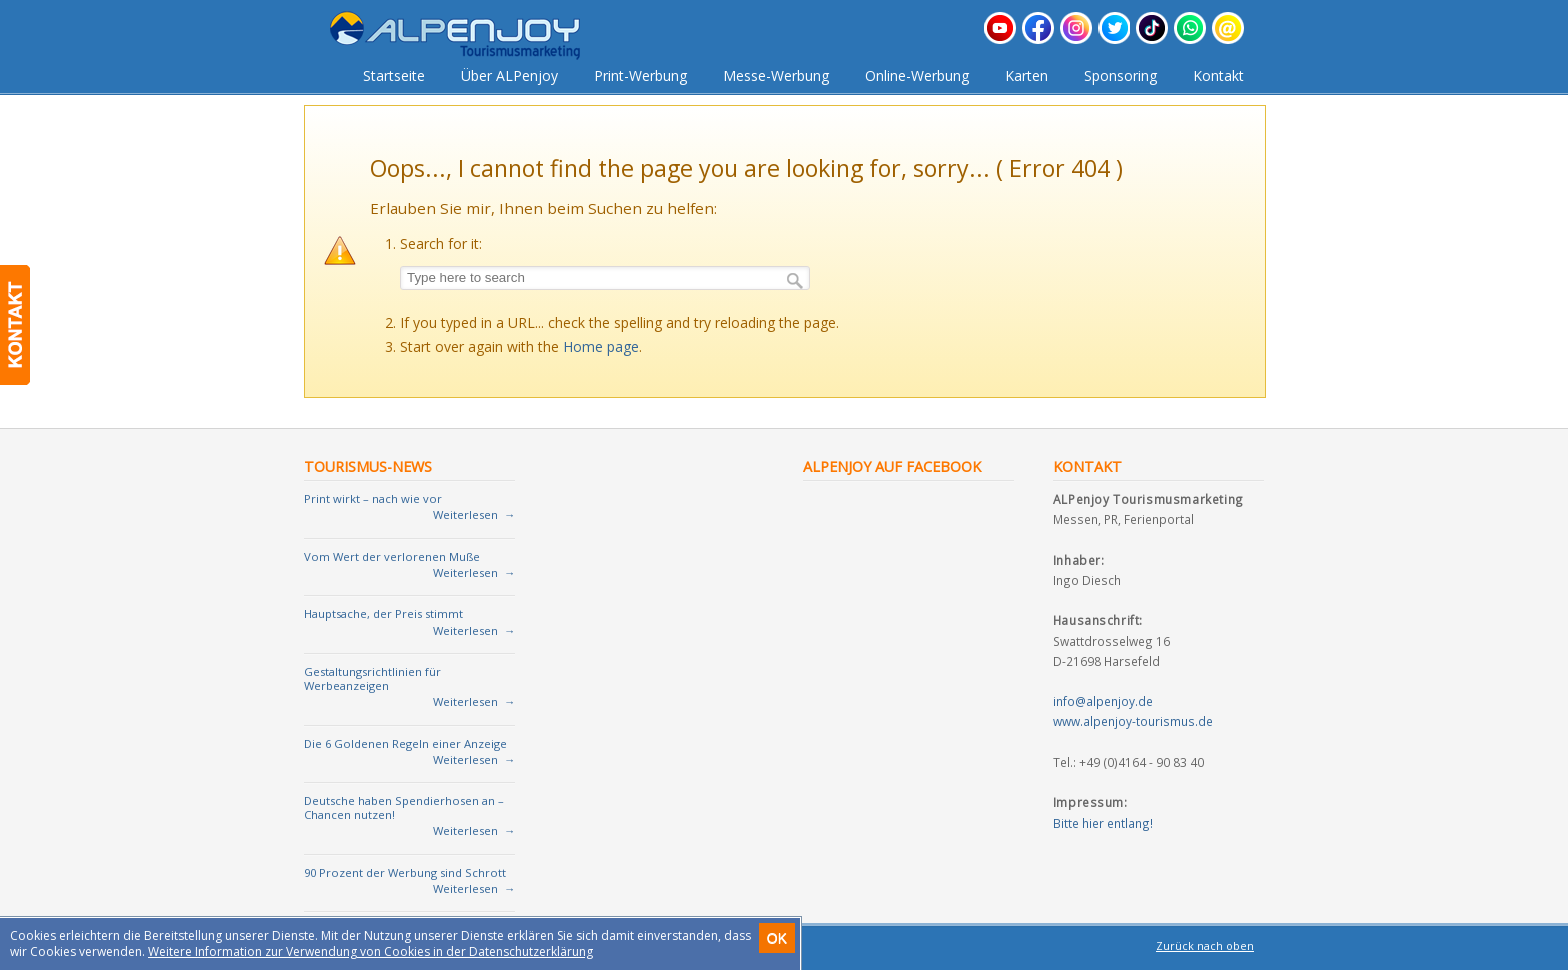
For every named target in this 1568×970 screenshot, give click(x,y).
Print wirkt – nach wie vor (373, 498)
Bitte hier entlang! (1103, 823)
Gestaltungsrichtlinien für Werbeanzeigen (372, 678)
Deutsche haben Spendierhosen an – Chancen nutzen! (404, 807)
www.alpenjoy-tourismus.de (1133, 721)
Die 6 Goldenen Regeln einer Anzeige (405, 743)
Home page (601, 346)
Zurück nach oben (1205, 946)
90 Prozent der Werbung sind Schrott (405, 872)
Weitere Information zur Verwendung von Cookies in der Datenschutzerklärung (370, 951)
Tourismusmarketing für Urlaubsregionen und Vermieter (470, 35)
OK (777, 938)
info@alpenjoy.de (1103, 701)
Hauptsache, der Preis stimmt (383, 613)
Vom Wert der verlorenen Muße (392, 556)
